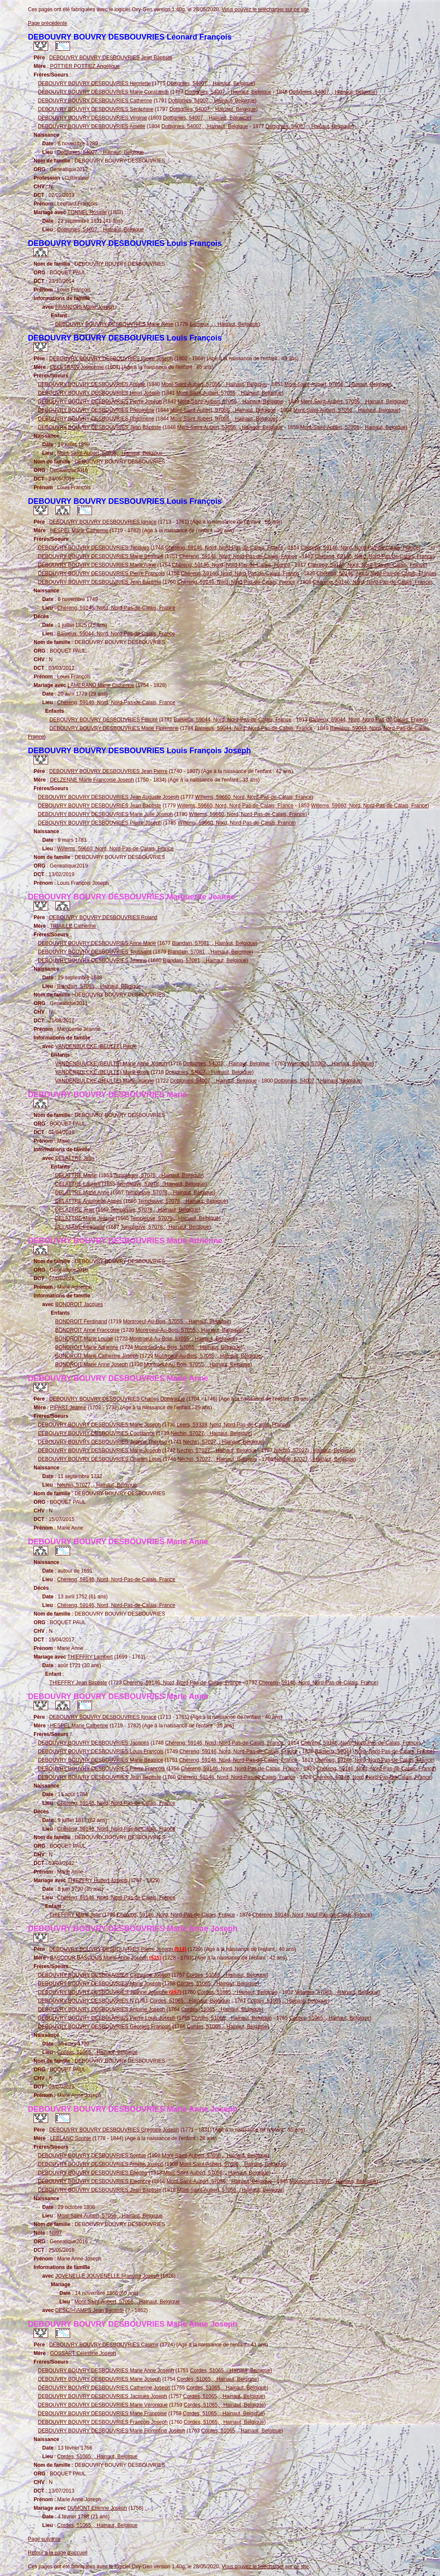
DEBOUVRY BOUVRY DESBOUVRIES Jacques (93, 548)
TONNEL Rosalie (87, 212)
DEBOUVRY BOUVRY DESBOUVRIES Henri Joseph (99, 393)
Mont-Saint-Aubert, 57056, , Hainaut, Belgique (214, 384)
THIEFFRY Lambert (90, 1657)
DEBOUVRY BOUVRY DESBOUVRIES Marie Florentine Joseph (111, 2431)
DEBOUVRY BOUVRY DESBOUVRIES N (86, 2001)
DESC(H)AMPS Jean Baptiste (89, 2310)
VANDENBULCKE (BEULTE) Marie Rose (102, 1072)
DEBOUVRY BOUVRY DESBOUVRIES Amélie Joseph (100, 2164)
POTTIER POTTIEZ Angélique (84, 66)
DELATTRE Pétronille (79, 1227)
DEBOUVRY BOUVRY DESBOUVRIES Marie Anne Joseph (106, 2370)
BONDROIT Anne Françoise (87, 1330)
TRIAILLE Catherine (73, 926)
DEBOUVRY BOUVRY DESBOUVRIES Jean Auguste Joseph (108, 797)
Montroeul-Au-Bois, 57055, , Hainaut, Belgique (176, 1322)
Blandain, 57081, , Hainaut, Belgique (214, 943)
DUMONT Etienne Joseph (97, 2508)
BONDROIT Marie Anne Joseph (91, 1365)
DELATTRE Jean (74, 1158)
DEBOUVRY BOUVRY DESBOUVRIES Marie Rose (114, 324)
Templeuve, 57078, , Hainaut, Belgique (157, 1175)
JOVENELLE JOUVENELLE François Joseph (107, 2276)
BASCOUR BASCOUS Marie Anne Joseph (105, 1958)
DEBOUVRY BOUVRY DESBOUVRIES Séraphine (95, 109)
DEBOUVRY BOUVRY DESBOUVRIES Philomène (96, 410)
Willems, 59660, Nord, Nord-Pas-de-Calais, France (253, 797)
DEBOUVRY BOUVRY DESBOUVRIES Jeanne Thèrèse (102, 1442)
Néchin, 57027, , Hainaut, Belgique (210, 1433)
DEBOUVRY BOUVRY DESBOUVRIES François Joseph (103, 2422)
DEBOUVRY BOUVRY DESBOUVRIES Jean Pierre (108, 771)
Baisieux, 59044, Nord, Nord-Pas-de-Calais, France (116, 634)
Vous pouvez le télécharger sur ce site (265, 9)
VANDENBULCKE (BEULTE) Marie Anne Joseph (111, 1064)
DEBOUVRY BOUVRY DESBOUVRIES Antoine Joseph (101, 2009)
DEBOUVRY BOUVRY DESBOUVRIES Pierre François (101, 573)
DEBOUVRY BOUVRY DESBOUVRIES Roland (103, 917)
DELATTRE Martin (76, 1175)
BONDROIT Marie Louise (84, 1339)
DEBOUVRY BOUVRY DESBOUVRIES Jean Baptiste (110, 58)
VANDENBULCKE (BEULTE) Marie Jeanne (104, 1081)
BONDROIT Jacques (79, 1304)
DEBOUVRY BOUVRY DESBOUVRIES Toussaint (94, 952)
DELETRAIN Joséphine (77, 367)
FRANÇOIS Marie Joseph (84, 307)
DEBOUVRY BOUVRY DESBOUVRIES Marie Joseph (99, 1425)
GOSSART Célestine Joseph (83, 2353)
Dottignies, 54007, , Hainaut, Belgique (210, 83)
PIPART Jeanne (68, 1408)
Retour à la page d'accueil (57, 2553)
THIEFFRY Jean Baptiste (78, 1683)
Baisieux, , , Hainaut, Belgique (223, 324)
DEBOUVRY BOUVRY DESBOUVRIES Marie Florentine (114, 728)
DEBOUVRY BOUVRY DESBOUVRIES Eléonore (94, 2181)
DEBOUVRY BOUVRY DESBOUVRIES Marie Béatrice (100, 556)
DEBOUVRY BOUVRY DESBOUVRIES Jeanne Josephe (109, 1992)
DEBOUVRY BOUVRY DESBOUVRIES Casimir (104, 2345)
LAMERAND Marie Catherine (100, 685)
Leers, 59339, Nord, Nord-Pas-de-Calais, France (232, 1425)
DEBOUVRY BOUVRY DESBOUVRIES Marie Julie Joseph (105, 814)
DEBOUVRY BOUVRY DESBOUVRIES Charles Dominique (117, 1399)
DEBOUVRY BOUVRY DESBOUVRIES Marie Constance (103, 92)
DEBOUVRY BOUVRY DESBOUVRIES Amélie (91, 126)
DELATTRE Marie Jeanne (84, 1218)
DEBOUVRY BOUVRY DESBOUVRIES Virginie (92, 118)
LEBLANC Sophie (70, 2138)
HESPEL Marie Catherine (79, 530)
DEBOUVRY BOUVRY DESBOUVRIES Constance (96, 1433)
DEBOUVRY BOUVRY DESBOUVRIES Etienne (92, 2173)
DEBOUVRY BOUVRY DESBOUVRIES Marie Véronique (103, 2405)
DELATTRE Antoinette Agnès (88, 1201)
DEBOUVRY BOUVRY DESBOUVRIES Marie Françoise (102, 2413)
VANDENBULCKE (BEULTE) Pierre (96, 1046)
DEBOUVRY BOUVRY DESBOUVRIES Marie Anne (97, 565)
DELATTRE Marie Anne (82, 1193)
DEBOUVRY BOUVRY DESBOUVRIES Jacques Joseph (102, 2396)
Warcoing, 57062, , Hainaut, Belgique (329, 1064)
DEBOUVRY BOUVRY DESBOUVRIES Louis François (100, 1751)
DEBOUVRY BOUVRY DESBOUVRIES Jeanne (92, 960)
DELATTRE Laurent (78, 1184)
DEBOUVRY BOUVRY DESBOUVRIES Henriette (94, 83)
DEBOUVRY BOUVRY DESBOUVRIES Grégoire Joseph (114, 2130)
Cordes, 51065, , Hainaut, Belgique (226, 1975)
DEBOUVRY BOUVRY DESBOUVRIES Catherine (95, 101)
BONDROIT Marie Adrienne (86, 1347)
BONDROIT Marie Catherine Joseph (96, 1356)
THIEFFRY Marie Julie (75, 1915)
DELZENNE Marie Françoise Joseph (92, 780)
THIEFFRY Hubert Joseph (97, 1880)
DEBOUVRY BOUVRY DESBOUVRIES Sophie (92, 2156)
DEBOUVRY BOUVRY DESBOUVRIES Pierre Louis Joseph (106, 2018)
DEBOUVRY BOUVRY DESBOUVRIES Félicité (103, 720)
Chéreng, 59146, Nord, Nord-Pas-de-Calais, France (224, 548)
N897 (55, 2233)
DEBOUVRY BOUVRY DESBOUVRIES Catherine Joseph (104, 1975)
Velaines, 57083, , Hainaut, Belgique (336, 1992)
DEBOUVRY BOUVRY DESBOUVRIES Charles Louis (99, 1459)
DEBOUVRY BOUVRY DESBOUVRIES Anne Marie (97, 943)
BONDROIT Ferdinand (81, 1322)
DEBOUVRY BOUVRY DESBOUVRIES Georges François (104, 2027)
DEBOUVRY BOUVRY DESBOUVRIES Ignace (102, 522)
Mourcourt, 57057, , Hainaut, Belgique (333, 2181)
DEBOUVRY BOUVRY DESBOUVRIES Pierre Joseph (111, 359)
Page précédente (47, 23)
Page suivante (44, 2539)
